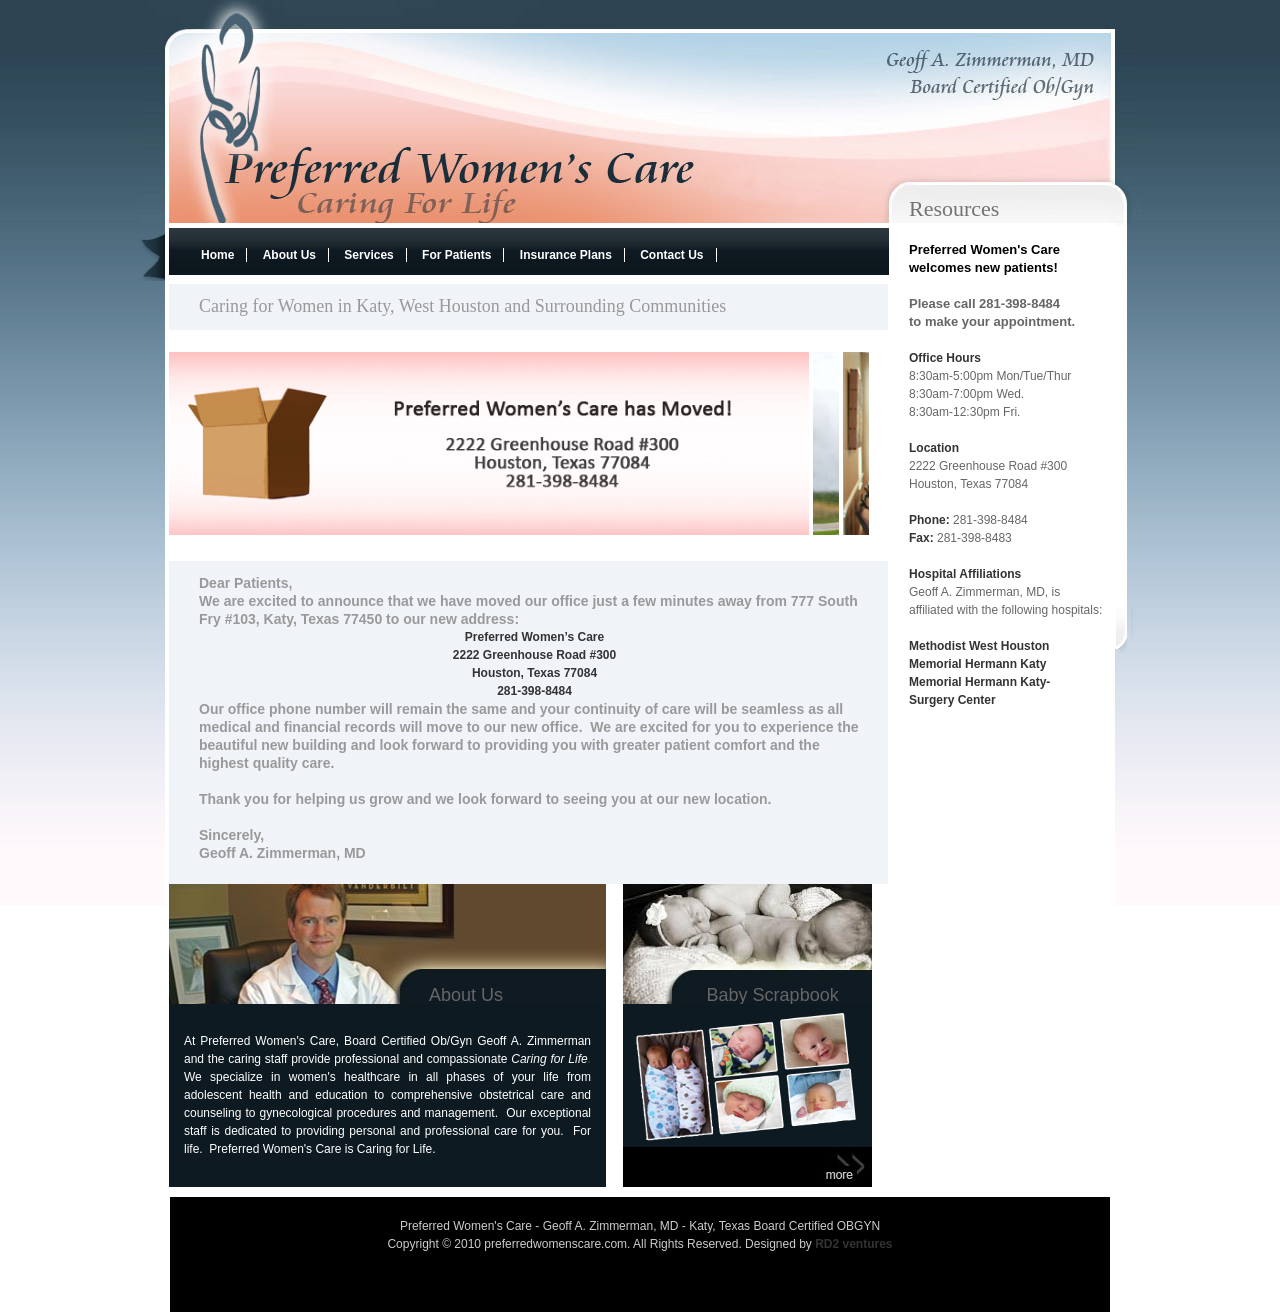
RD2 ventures (853, 1244)
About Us (289, 255)
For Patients (456, 255)
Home (217, 255)
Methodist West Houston (979, 646)
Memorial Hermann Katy (979, 664)
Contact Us (671, 255)
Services (368, 255)
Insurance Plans (566, 255)
